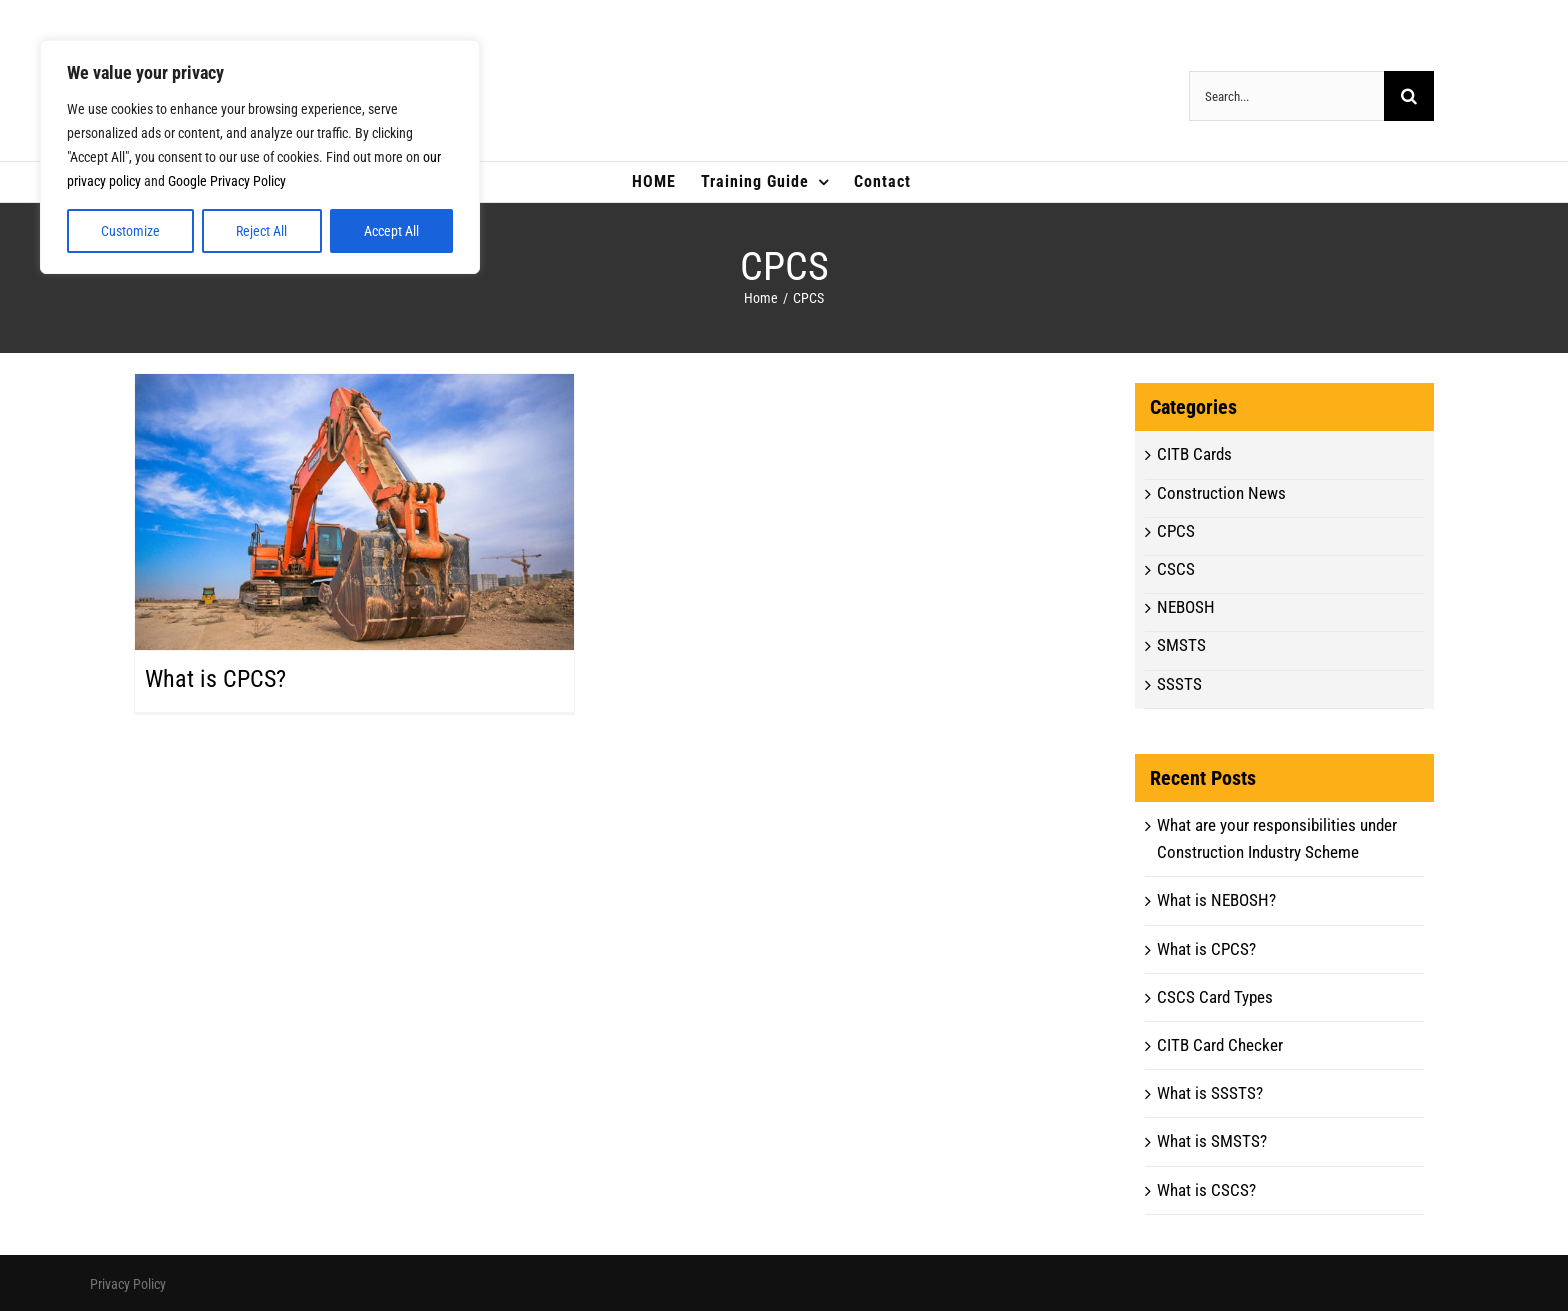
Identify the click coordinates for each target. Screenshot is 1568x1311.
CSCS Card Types (1215, 997)
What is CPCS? (215, 679)
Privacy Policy (128, 1284)
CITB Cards (1194, 454)
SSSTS (1179, 684)
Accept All (391, 231)
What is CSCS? (1206, 1190)
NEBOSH (1186, 607)
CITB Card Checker (1220, 1045)
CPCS (1176, 531)
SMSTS (1181, 645)
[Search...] (1286, 96)
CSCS (1176, 569)
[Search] (1409, 96)
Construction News (1221, 493)
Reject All (261, 231)
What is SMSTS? (1212, 1141)
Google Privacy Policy (227, 181)
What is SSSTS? (1210, 1093)
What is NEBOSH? (1216, 900)
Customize (130, 231)
